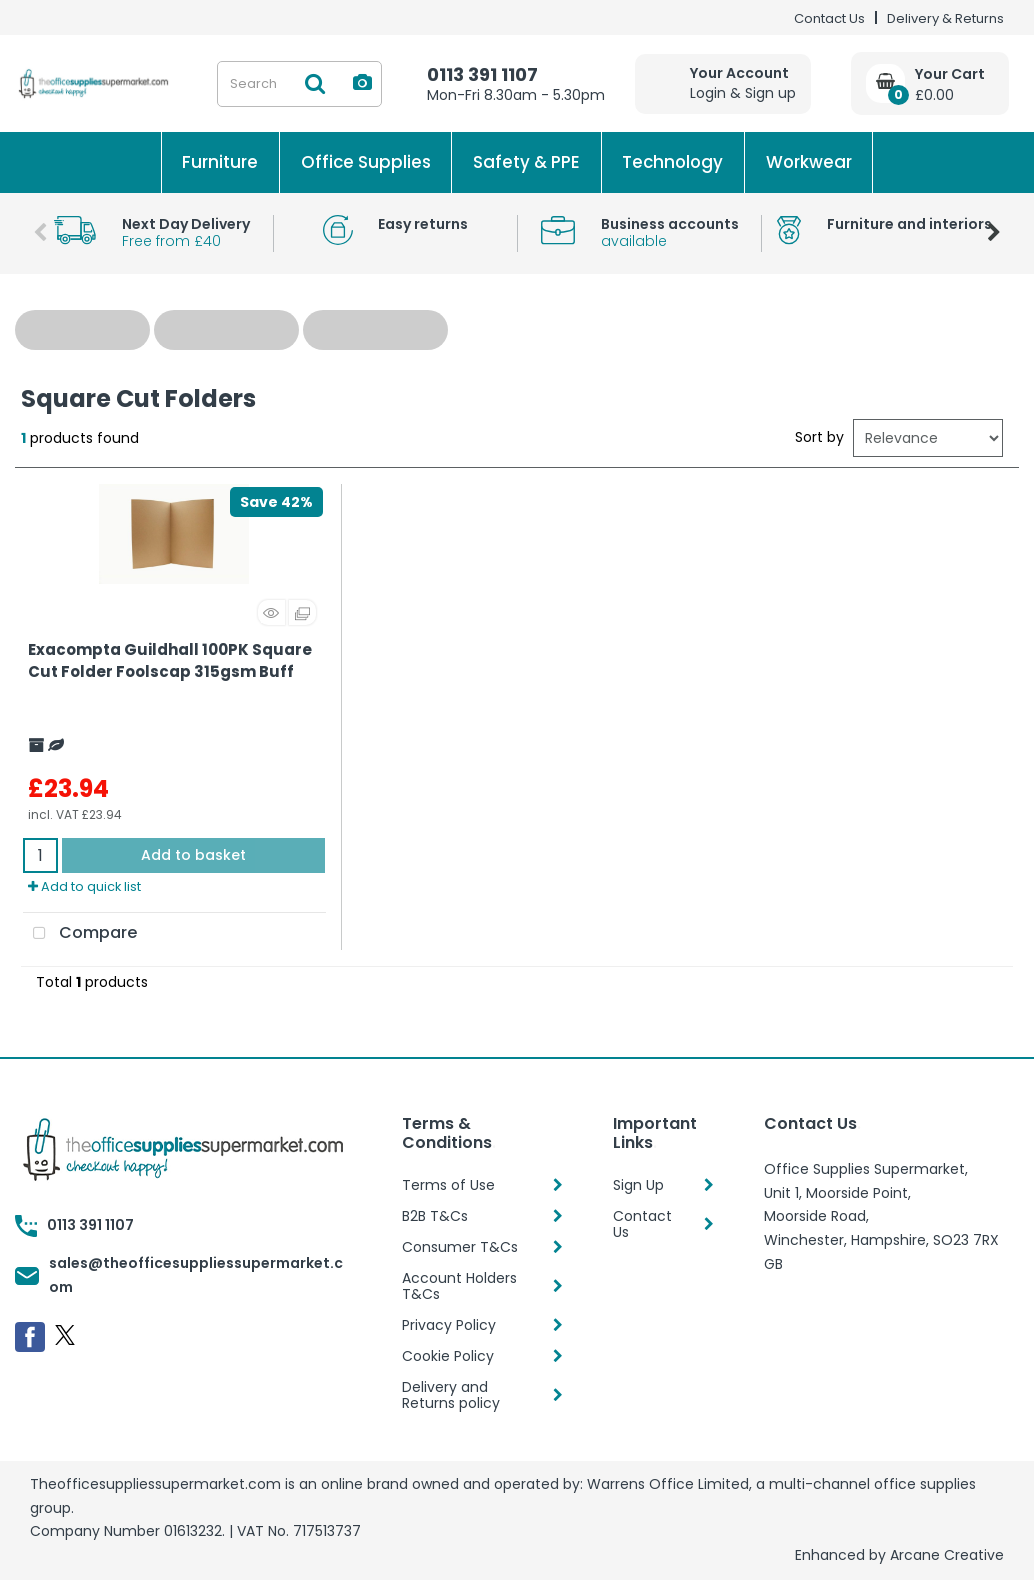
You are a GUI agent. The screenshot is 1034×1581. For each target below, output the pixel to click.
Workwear (809, 162)
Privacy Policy (449, 1325)
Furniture (220, 162)
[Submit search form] (315, 84)
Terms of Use (448, 1185)
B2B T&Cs (435, 1216)
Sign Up (638, 1185)
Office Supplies (366, 162)
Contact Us (829, 18)
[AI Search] (362, 83)
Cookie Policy (448, 1356)
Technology (672, 162)
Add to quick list (84, 886)
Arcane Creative (947, 1555)
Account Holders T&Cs (459, 1286)
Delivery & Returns (945, 18)
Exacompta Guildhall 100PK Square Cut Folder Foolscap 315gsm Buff (170, 661)
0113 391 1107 (482, 74)
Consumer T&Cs (460, 1247)
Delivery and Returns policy (451, 1395)
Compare (80, 934)
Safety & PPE (526, 162)
